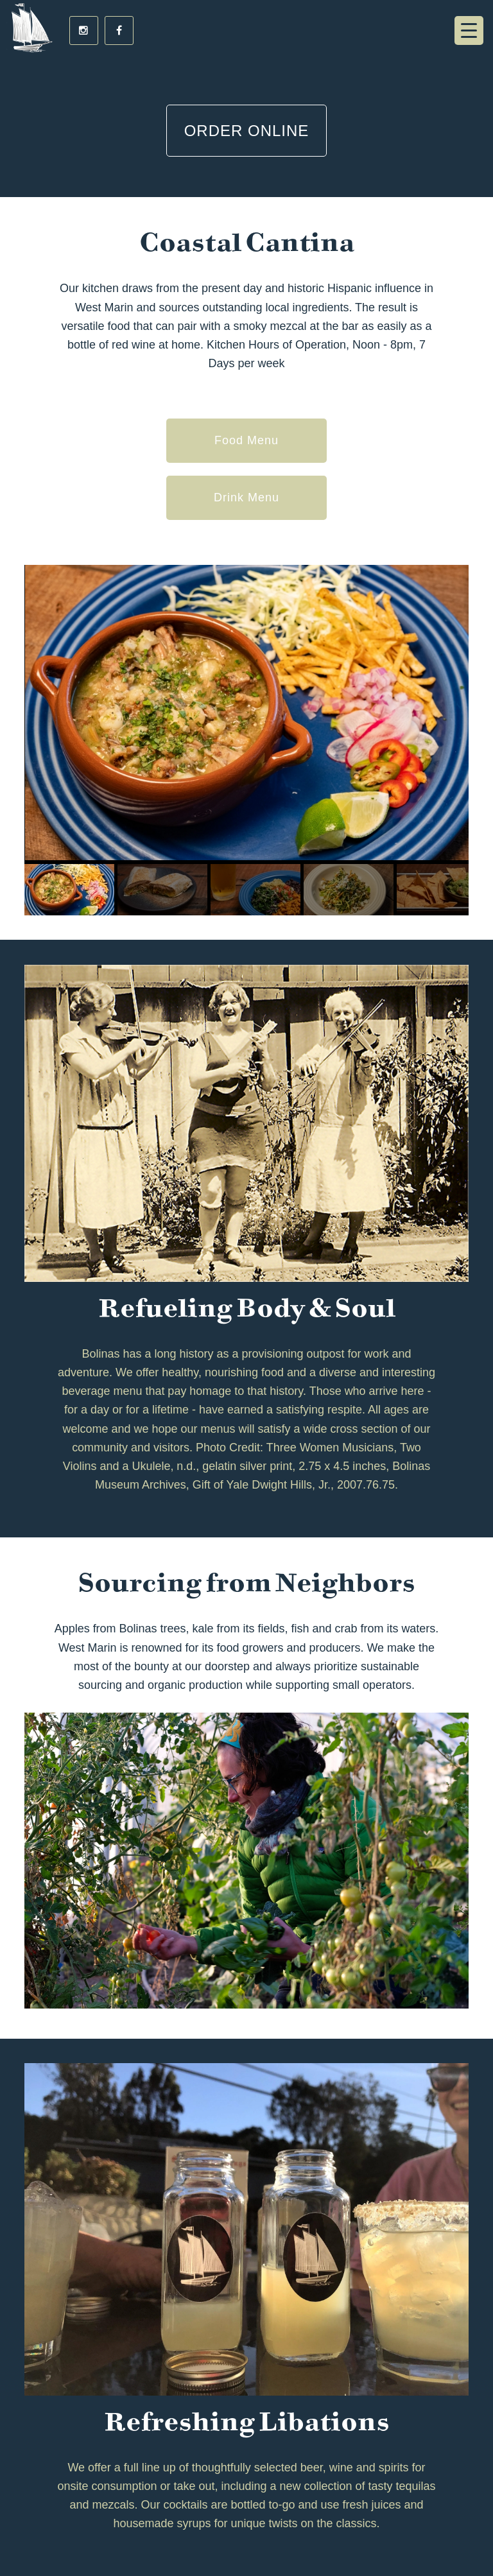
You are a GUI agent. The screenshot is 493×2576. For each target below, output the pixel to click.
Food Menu (246, 440)
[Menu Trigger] (468, 30)
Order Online (246, 130)
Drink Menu (246, 497)
